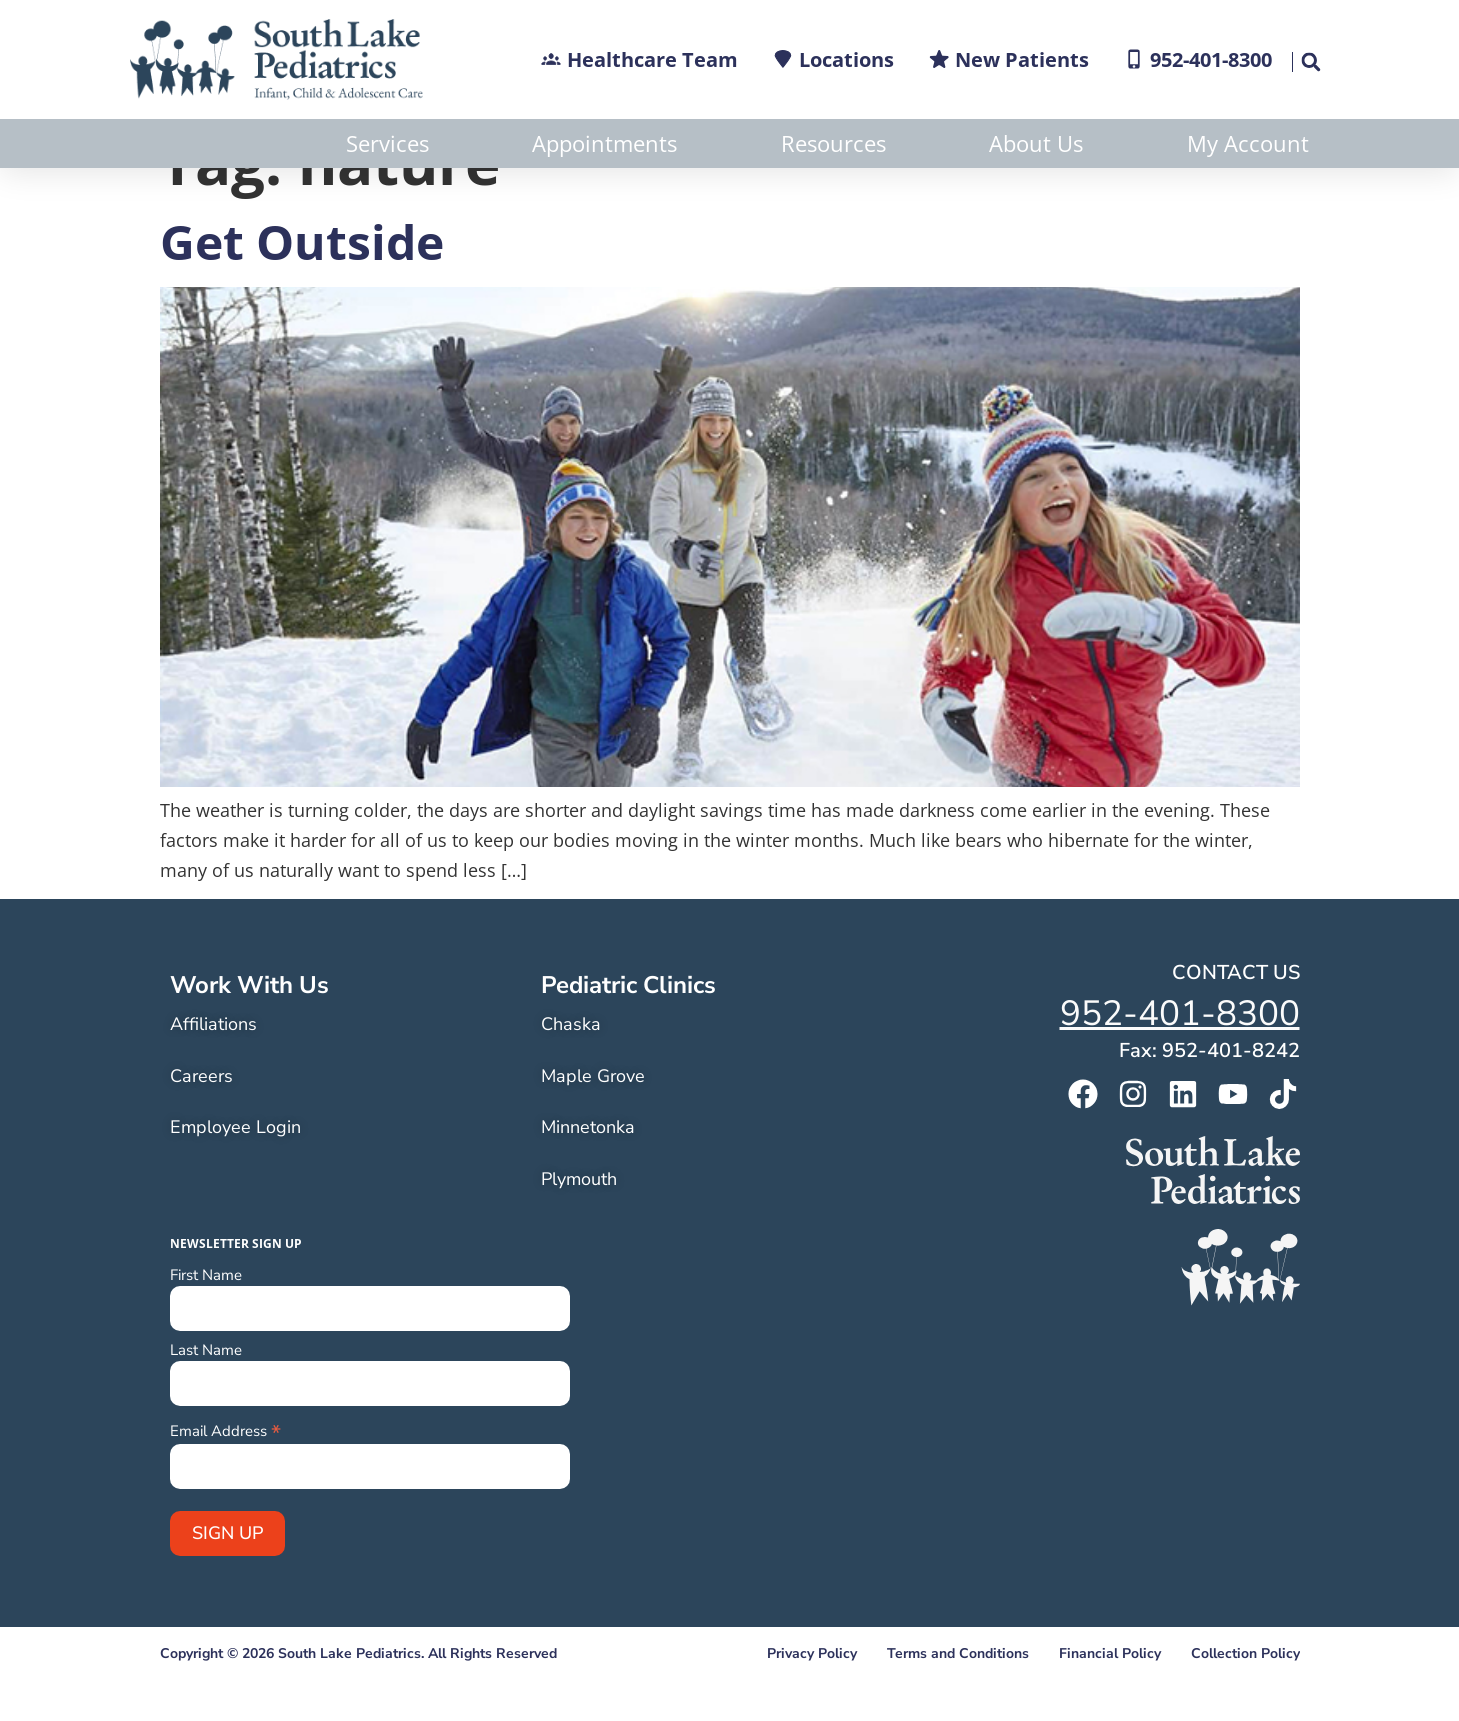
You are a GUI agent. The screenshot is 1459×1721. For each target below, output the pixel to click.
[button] (1311, 62)
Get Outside (302, 290)
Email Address (225, 1478)
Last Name (206, 1399)
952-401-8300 (1180, 1062)
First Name (206, 1324)
